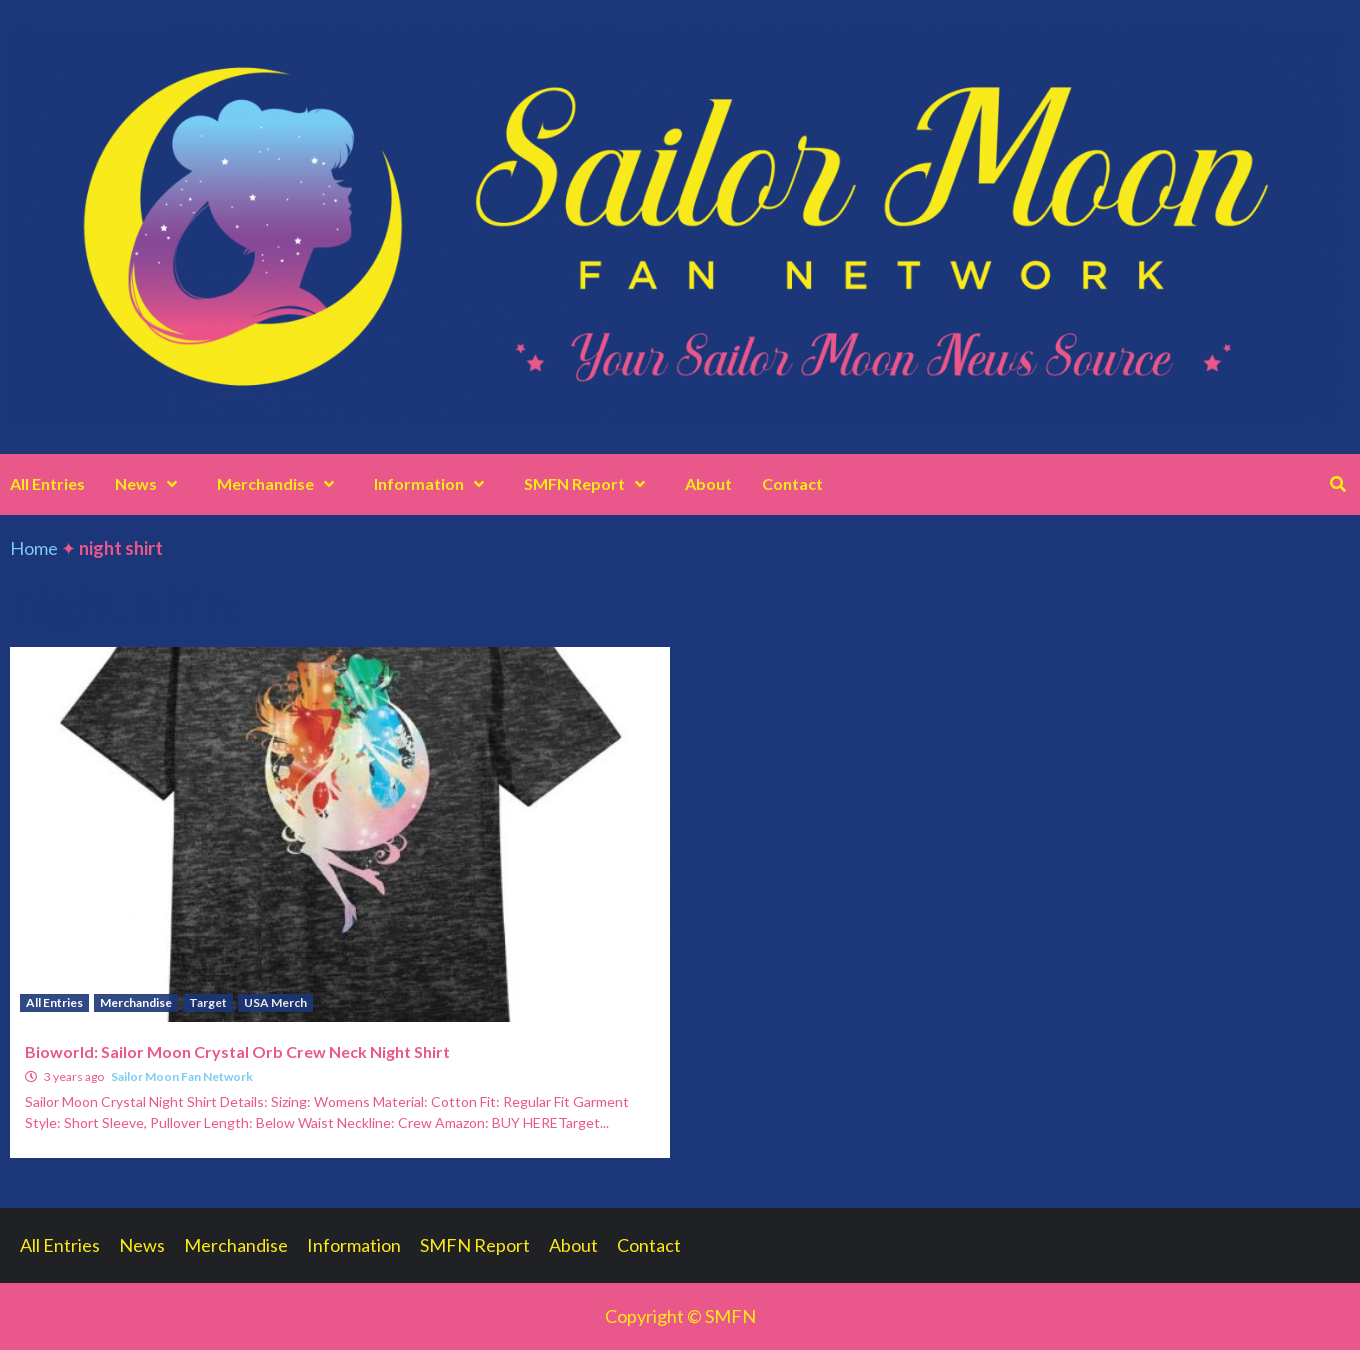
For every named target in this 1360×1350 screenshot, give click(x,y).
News (151, 483)
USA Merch (275, 1002)
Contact (792, 483)
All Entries (47, 483)
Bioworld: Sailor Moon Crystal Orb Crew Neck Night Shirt (237, 1051)
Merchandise (280, 483)
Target (208, 1002)
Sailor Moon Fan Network (182, 1076)
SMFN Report (589, 483)
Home (34, 548)
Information (434, 483)
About (708, 483)
